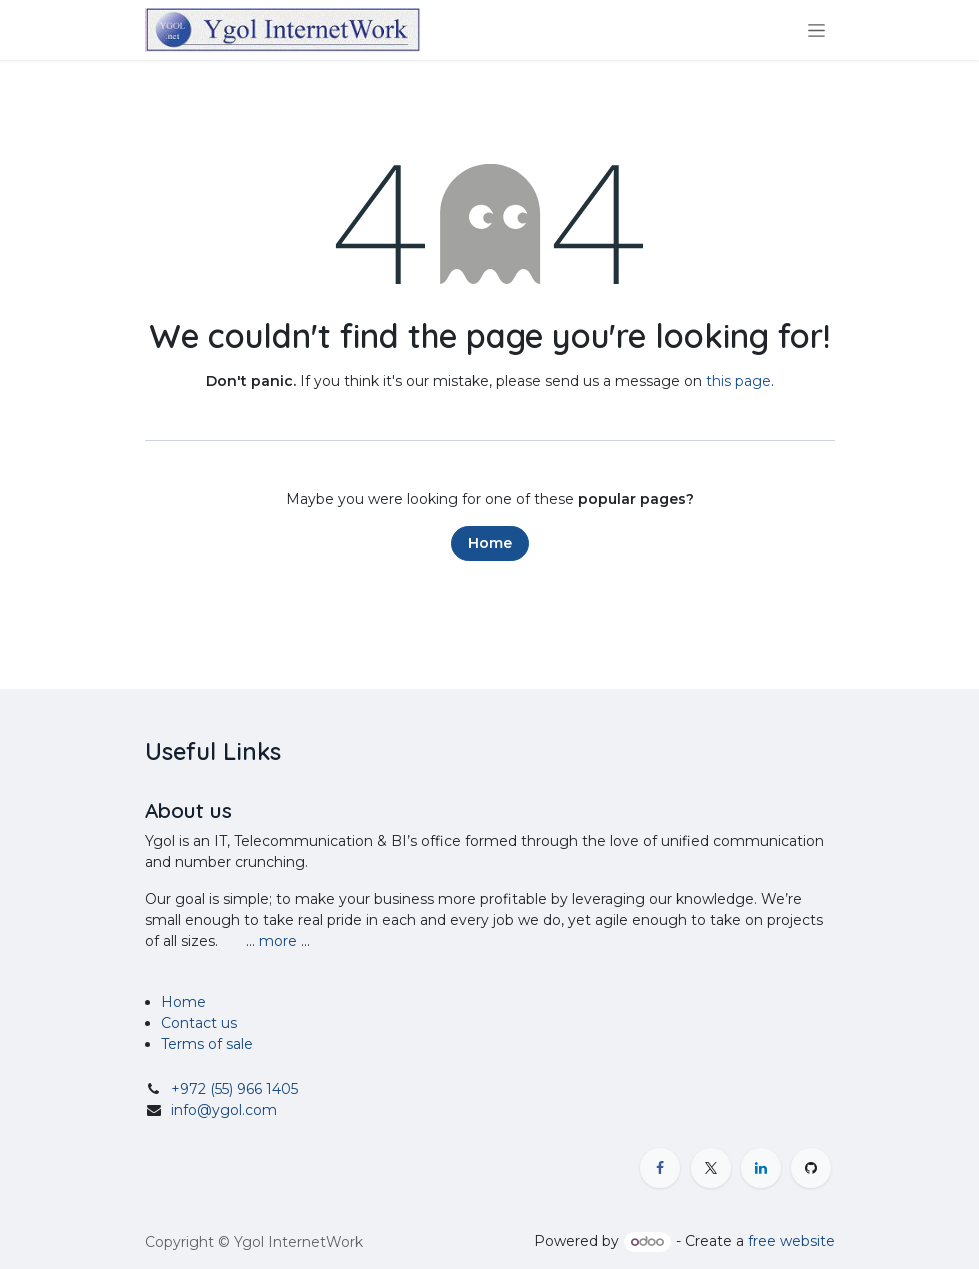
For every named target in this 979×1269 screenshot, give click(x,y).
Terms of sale (209, 1044)
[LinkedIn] (761, 1168)
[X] (711, 1168)
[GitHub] (811, 1168)
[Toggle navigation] (816, 30)
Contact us (199, 1023)
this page (738, 381)
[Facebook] (660, 1168)
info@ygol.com (224, 1110)
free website (791, 1241)
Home (490, 543)
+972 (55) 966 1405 (234, 1089)
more (278, 941)
